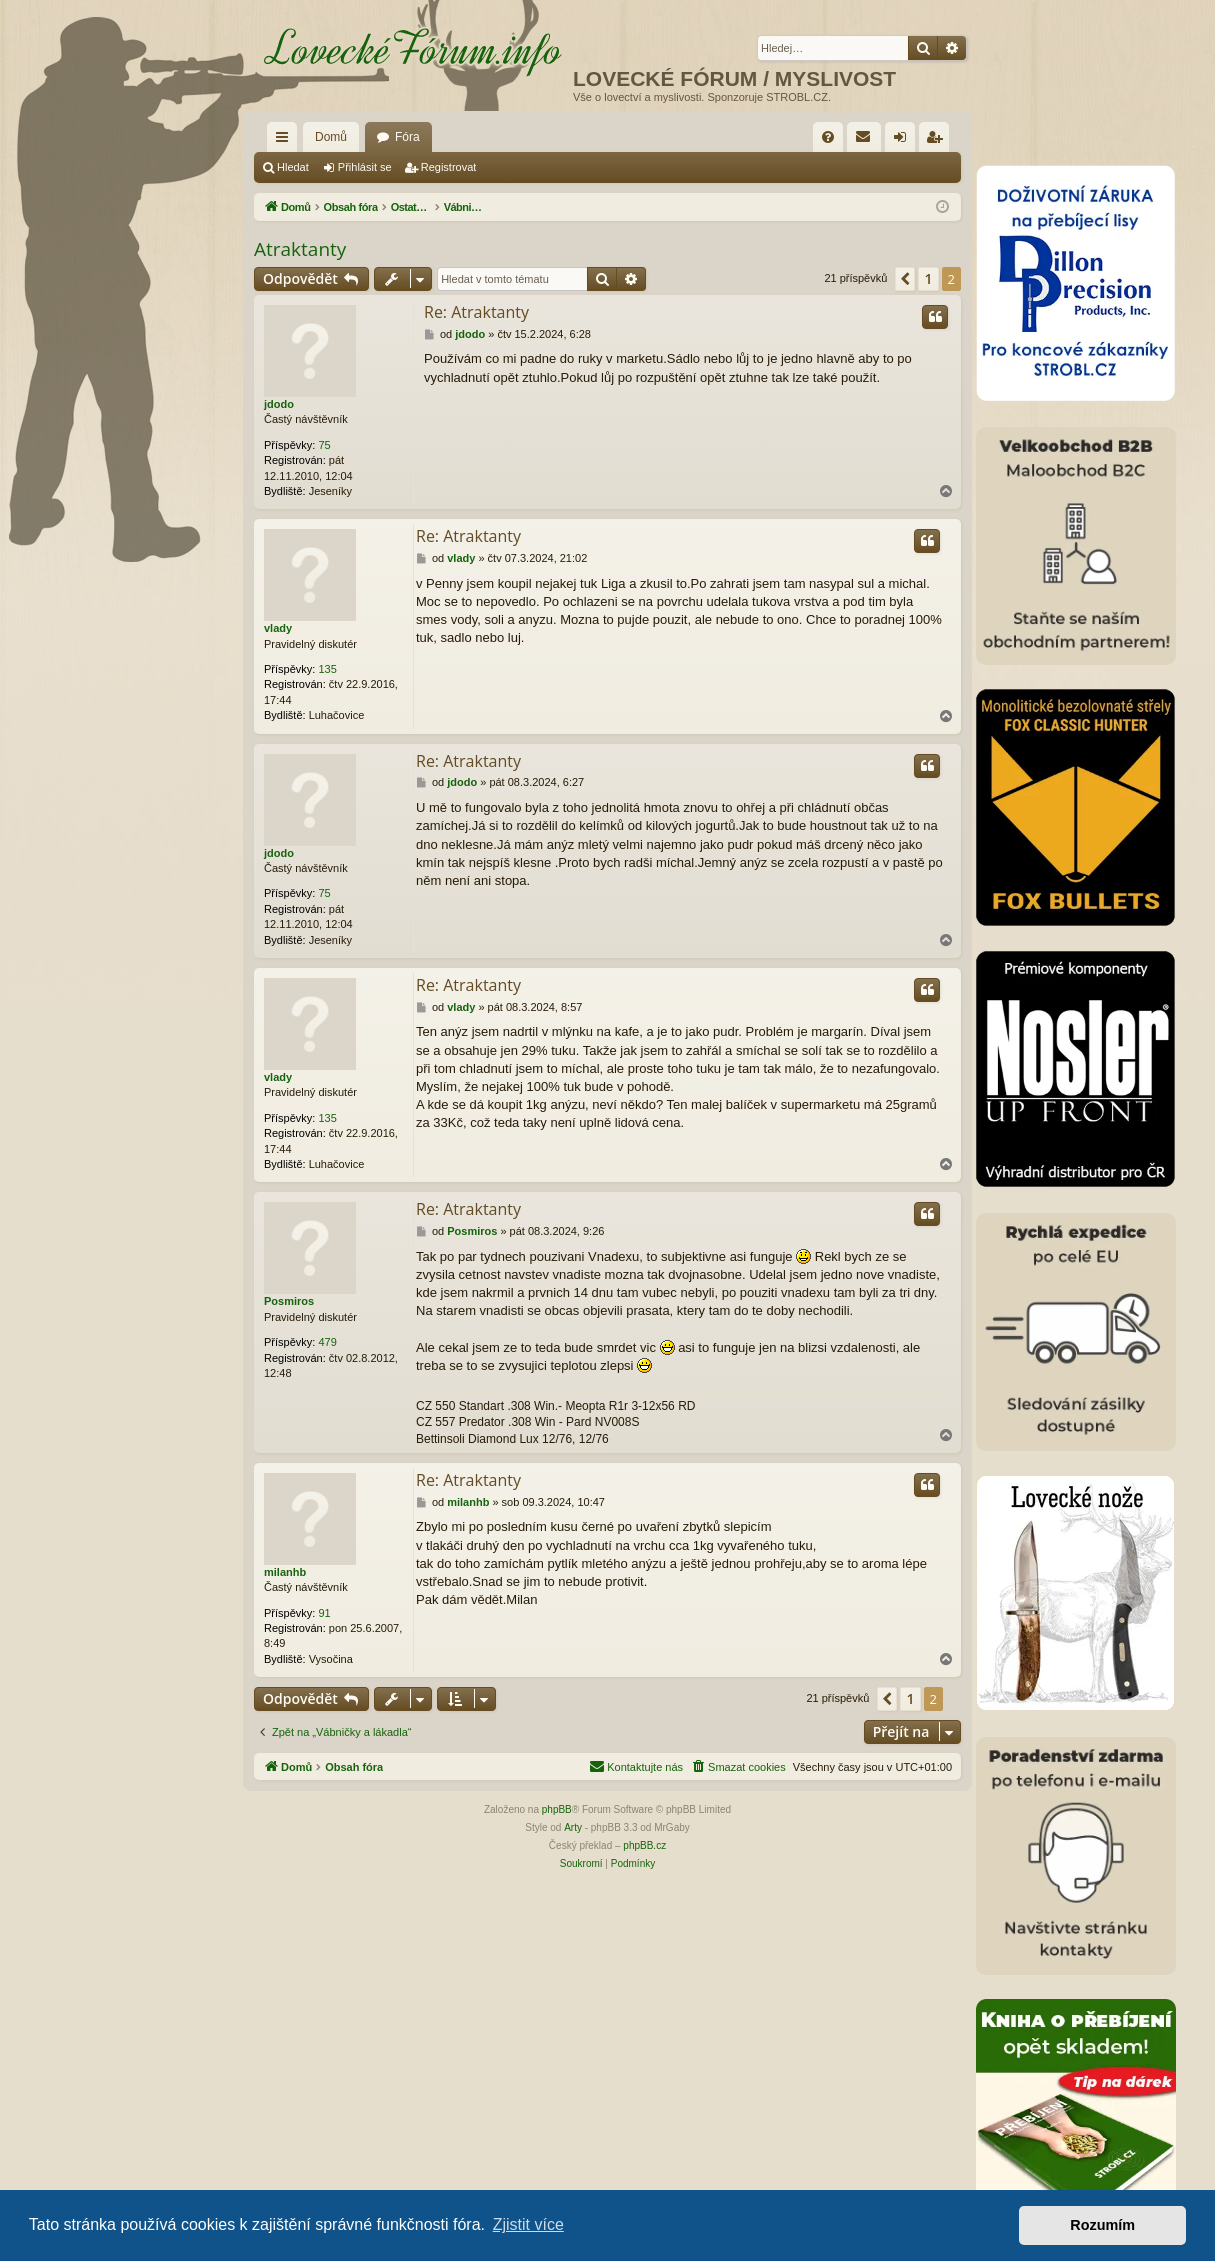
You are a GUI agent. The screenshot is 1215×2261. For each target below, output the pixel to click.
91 (324, 1613)
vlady (278, 628)
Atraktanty (300, 249)
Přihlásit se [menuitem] (904, 141)
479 (327, 1342)
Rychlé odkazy (286, 141)
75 (324, 445)
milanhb (285, 1572)
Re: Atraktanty (476, 312)
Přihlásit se (365, 167)
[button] (905, 279)
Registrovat (449, 167)
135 (327, 669)
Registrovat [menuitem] (938, 141)
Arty (573, 1827)
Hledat (293, 167)
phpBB (557, 1809)
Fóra (407, 137)
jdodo (279, 404)
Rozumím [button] (1102, 2225)
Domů (331, 137)
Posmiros (289, 1301)
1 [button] (928, 278)
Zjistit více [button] (528, 2224)
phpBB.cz (644, 1845)
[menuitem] (828, 137)
